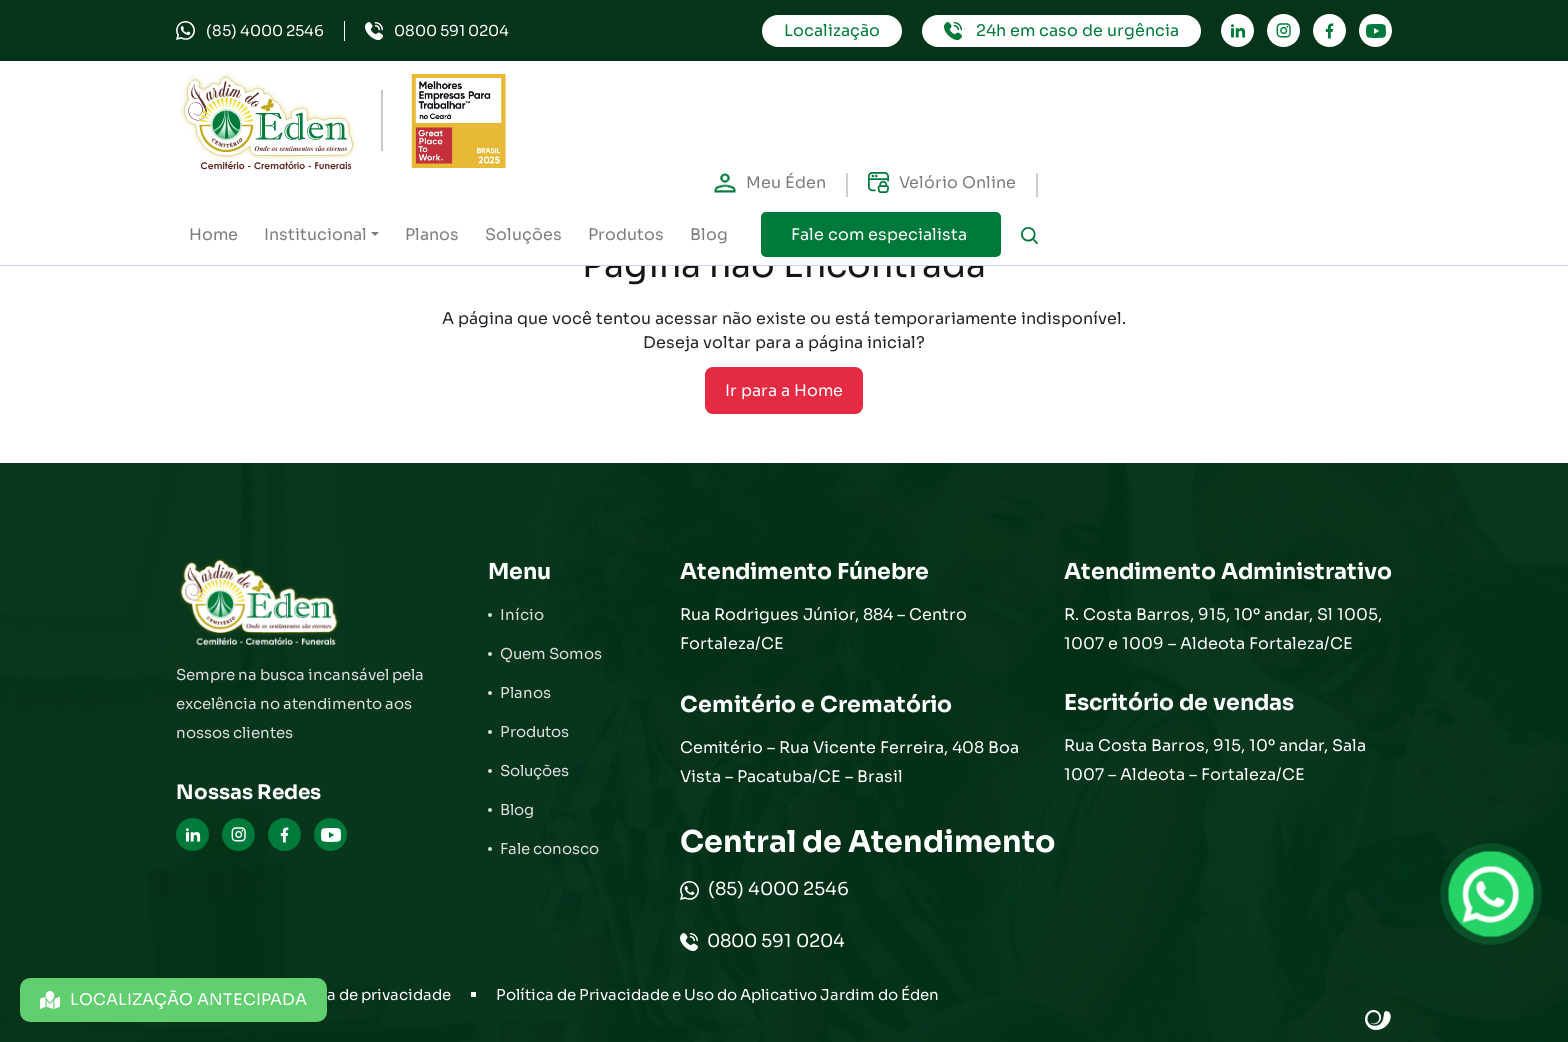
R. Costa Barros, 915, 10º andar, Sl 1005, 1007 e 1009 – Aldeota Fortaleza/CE (1223, 629)
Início (522, 614)
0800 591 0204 (437, 30)
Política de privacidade (364, 994)
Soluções (523, 234)
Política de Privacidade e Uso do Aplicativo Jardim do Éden (717, 994)
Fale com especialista (881, 234)
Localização (832, 30)
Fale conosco (549, 848)
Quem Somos (551, 653)
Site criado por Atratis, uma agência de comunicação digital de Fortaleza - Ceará (1378, 1021)
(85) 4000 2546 (250, 30)
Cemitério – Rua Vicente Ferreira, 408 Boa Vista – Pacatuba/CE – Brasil (849, 762)
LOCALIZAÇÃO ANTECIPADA (173, 999)
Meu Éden (770, 183)
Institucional (315, 234)
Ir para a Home (784, 390)
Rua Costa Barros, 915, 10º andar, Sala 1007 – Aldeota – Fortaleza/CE (1215, 760)
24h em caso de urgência (1061, 30)
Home (213, 234)
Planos (432, 234)
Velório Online (942, 183)
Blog (709, 234)
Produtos (626, 234)
